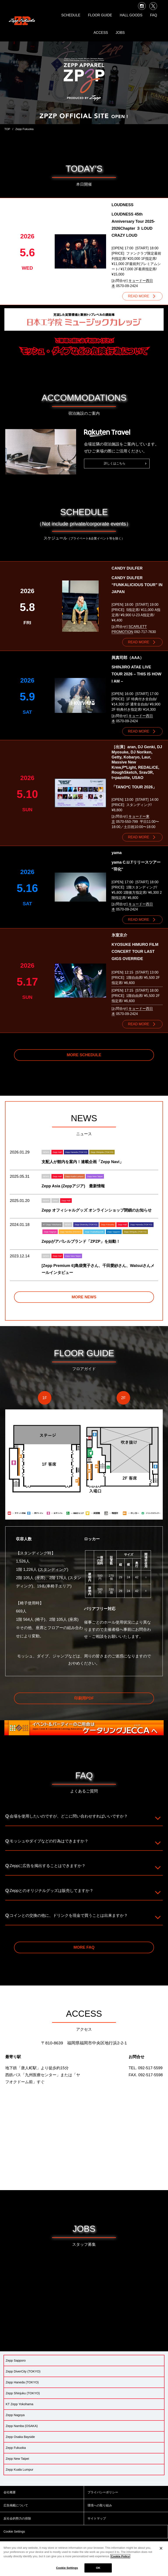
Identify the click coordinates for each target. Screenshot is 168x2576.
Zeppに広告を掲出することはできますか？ (45, 1865)
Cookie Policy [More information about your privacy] (120, 2556)
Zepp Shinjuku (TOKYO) (23, 2393)
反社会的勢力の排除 (17, 2518)
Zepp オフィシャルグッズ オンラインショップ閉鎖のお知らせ (97, 1210)
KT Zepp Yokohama (19, 2404)
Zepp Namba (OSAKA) (22, 2426)
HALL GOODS (131, 15)
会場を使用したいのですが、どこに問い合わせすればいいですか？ (66, 1815)
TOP (7, 129)
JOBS (120, 32)
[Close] (161, 2548)
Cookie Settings (67, 2567)
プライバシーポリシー (103, 2492)
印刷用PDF (84, 1698)
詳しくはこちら (114, 463)
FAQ (153, 15)
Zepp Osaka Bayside (20, 2437)
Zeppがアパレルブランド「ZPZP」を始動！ (81, 1241)
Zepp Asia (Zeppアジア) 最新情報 (73, 1186)
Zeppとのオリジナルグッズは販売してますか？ (49, 1890)
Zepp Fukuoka (24, 129)
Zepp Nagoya (15, 2415)
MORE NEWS (84, 1297)
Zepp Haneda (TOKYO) (22, 2382)
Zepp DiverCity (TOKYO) (23, 2371)
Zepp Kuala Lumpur (19, 2469)
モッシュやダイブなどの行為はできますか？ (46, 1840)
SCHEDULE (70, 15)
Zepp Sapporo (16, 2360)
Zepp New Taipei (17, 2458)
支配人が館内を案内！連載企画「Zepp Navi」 (82, 1162)
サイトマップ (97, 2518)
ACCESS (101, 32)
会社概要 (10, 2492)
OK (98, 2567)
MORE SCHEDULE (84, 1055)
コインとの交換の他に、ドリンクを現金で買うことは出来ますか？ (66, 1915)
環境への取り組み (100, 2505)
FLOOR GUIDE (100, 15)
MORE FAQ (84, 1947)
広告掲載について (16, 2505)
